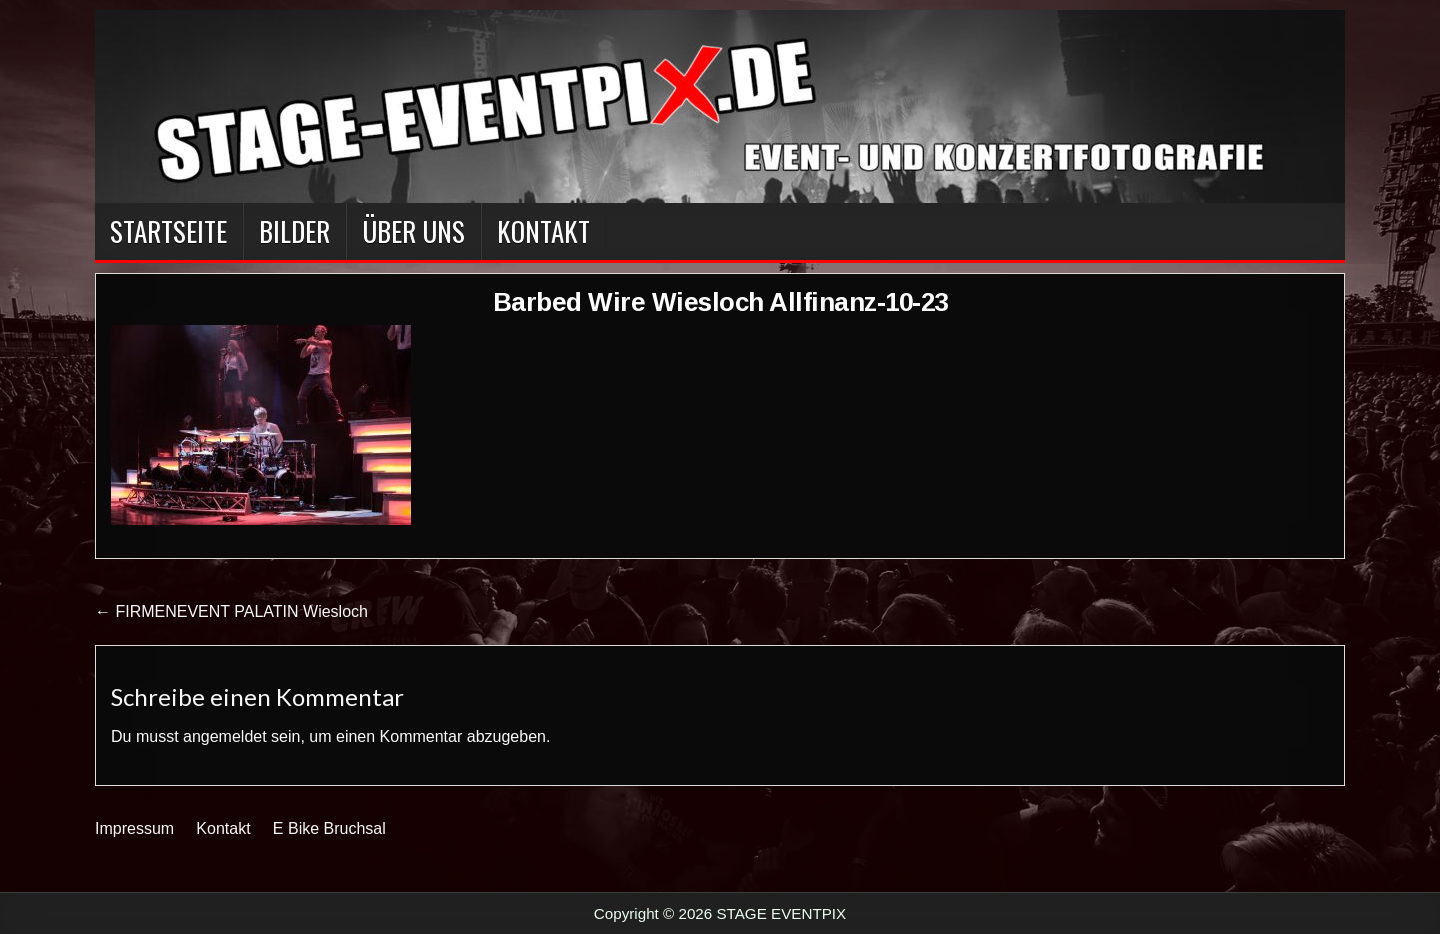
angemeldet (225, 736)
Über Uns (413, 231)
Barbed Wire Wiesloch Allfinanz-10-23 (720, 302)
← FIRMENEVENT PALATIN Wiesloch (231, 611)
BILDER (294, 231)
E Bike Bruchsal (329, 828)
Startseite (168, 231)
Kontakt (543, 231)
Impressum (134, 828)
